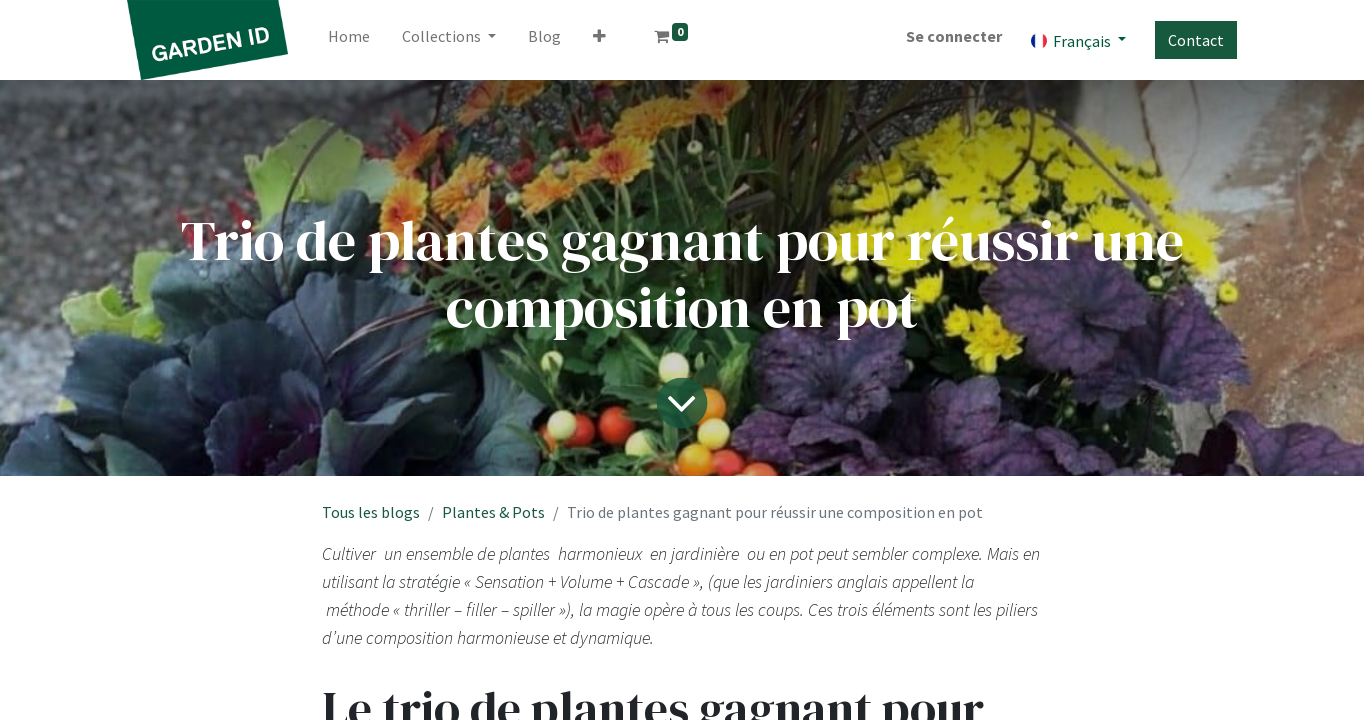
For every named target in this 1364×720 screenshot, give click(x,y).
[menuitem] (349, 40)
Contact (1196, 40)
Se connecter (954, 36)
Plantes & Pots (493, 512)
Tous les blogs (371, 512)
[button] (599, 40)
